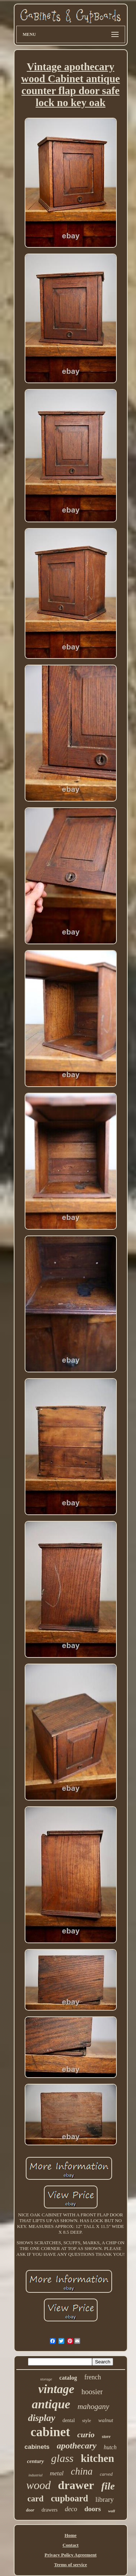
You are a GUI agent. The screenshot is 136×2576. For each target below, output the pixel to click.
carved (106, 2474)
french (92, 2377)
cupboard (69, 2498)
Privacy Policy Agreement (70, 2555)
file (108, 2486)
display (41, 2418)
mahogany (94, 2406)
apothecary (76, 2445)
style (86, 2420)
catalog (68, 2378)
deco (71, 2509)
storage (46, 2379)
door (30, 2510)
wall (111, 2511)
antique (51, 2404)
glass (62, 2458)
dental (68, 2420)
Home (71, 2535)
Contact (70, 2545)
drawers (50, 2510)
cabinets (37, 2446)
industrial (35, 2475)
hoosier (92, 2392)
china (81, 2471)
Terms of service (70, 2564)
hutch (110, 2447)
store (106, 2436)
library (104, 2499)
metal (56, 2473)
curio (86, 2434)
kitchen (97, 2458)
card (35, 2498)
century (35, 2461)
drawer (76, 2485)
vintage (56, 2389)
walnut (105, 2420)
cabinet (50, 2432)
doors (93, 2509)
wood (38, 2485)
